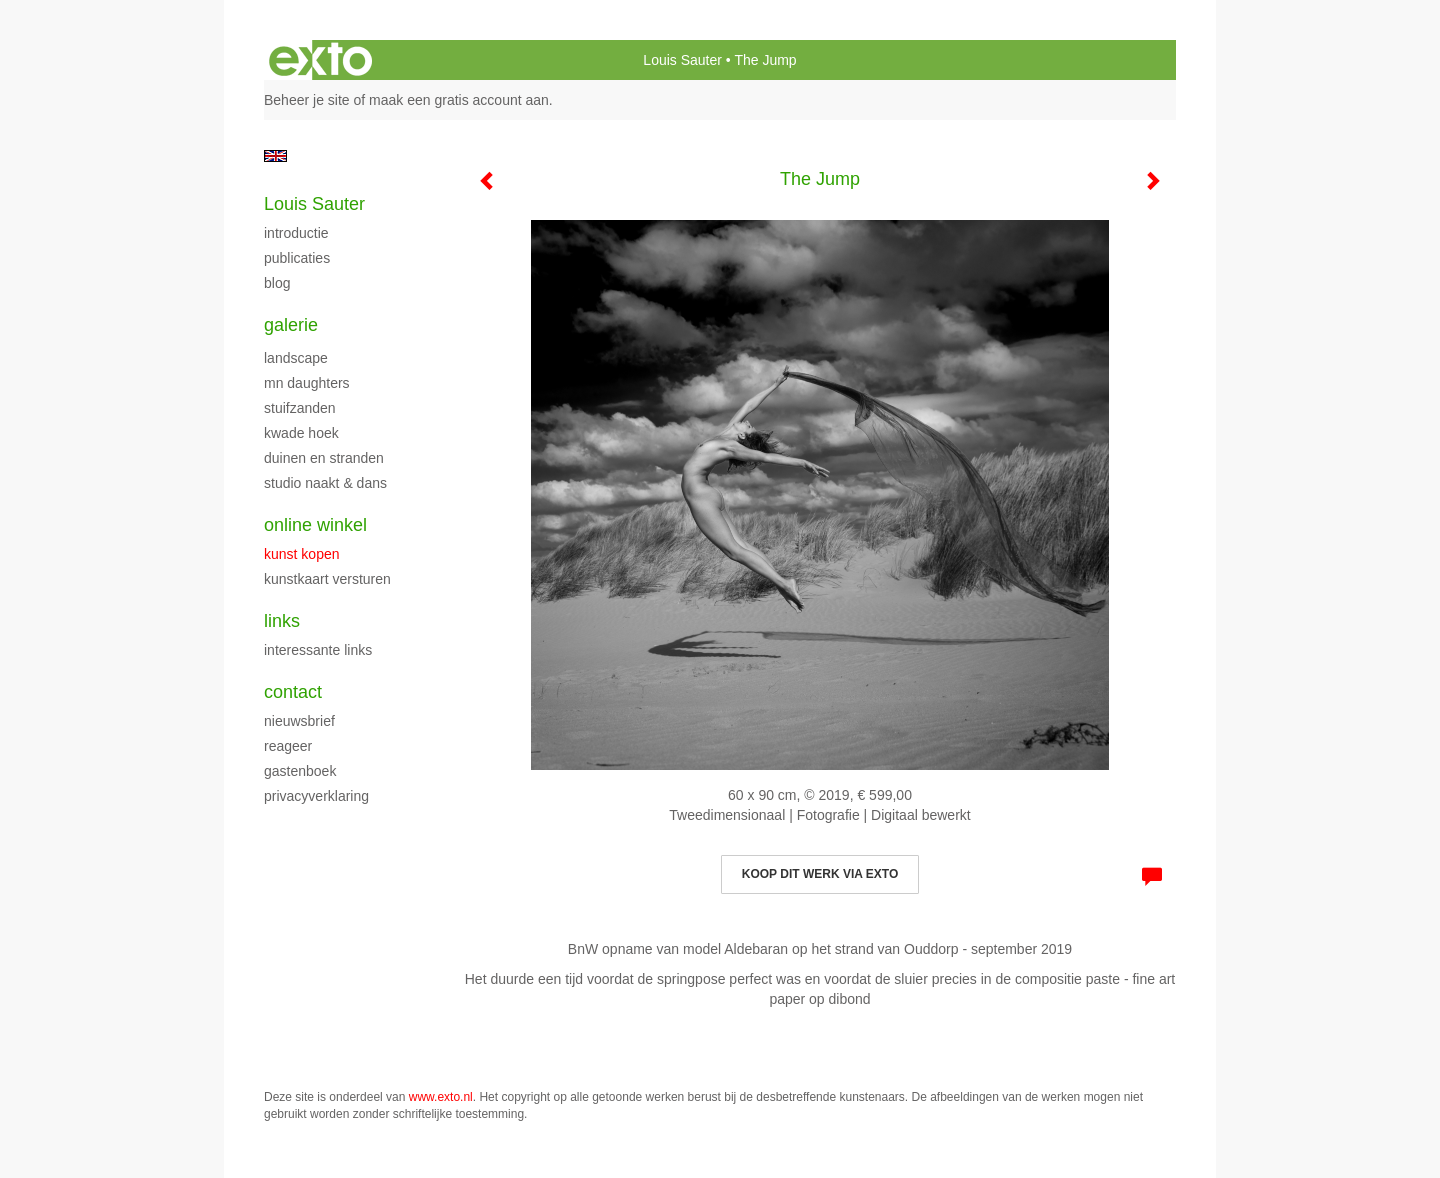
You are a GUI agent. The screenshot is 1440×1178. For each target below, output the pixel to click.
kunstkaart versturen (327, 579)
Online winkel (315, 525)
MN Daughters (307, 383)
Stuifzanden (300, 408)
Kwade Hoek (301, 433)
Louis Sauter (682, 60)
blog (277, 283)
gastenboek (300, 771)
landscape (296, 358)
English (275, 156)
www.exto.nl (441, 1097)
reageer (288, 746)
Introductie (296, 233)
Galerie (291, 325)
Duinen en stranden (324, 458)
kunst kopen (302, 554)
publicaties (297, 258)
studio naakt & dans (325, 483)
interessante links (318, 650)
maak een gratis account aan (459, 100)
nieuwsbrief (299, 721)
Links (282, 621)
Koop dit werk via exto (820, 874)
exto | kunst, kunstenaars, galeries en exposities (320, 60)
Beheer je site (307, 100)
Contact (293, 692)
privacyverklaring (316, 796)
